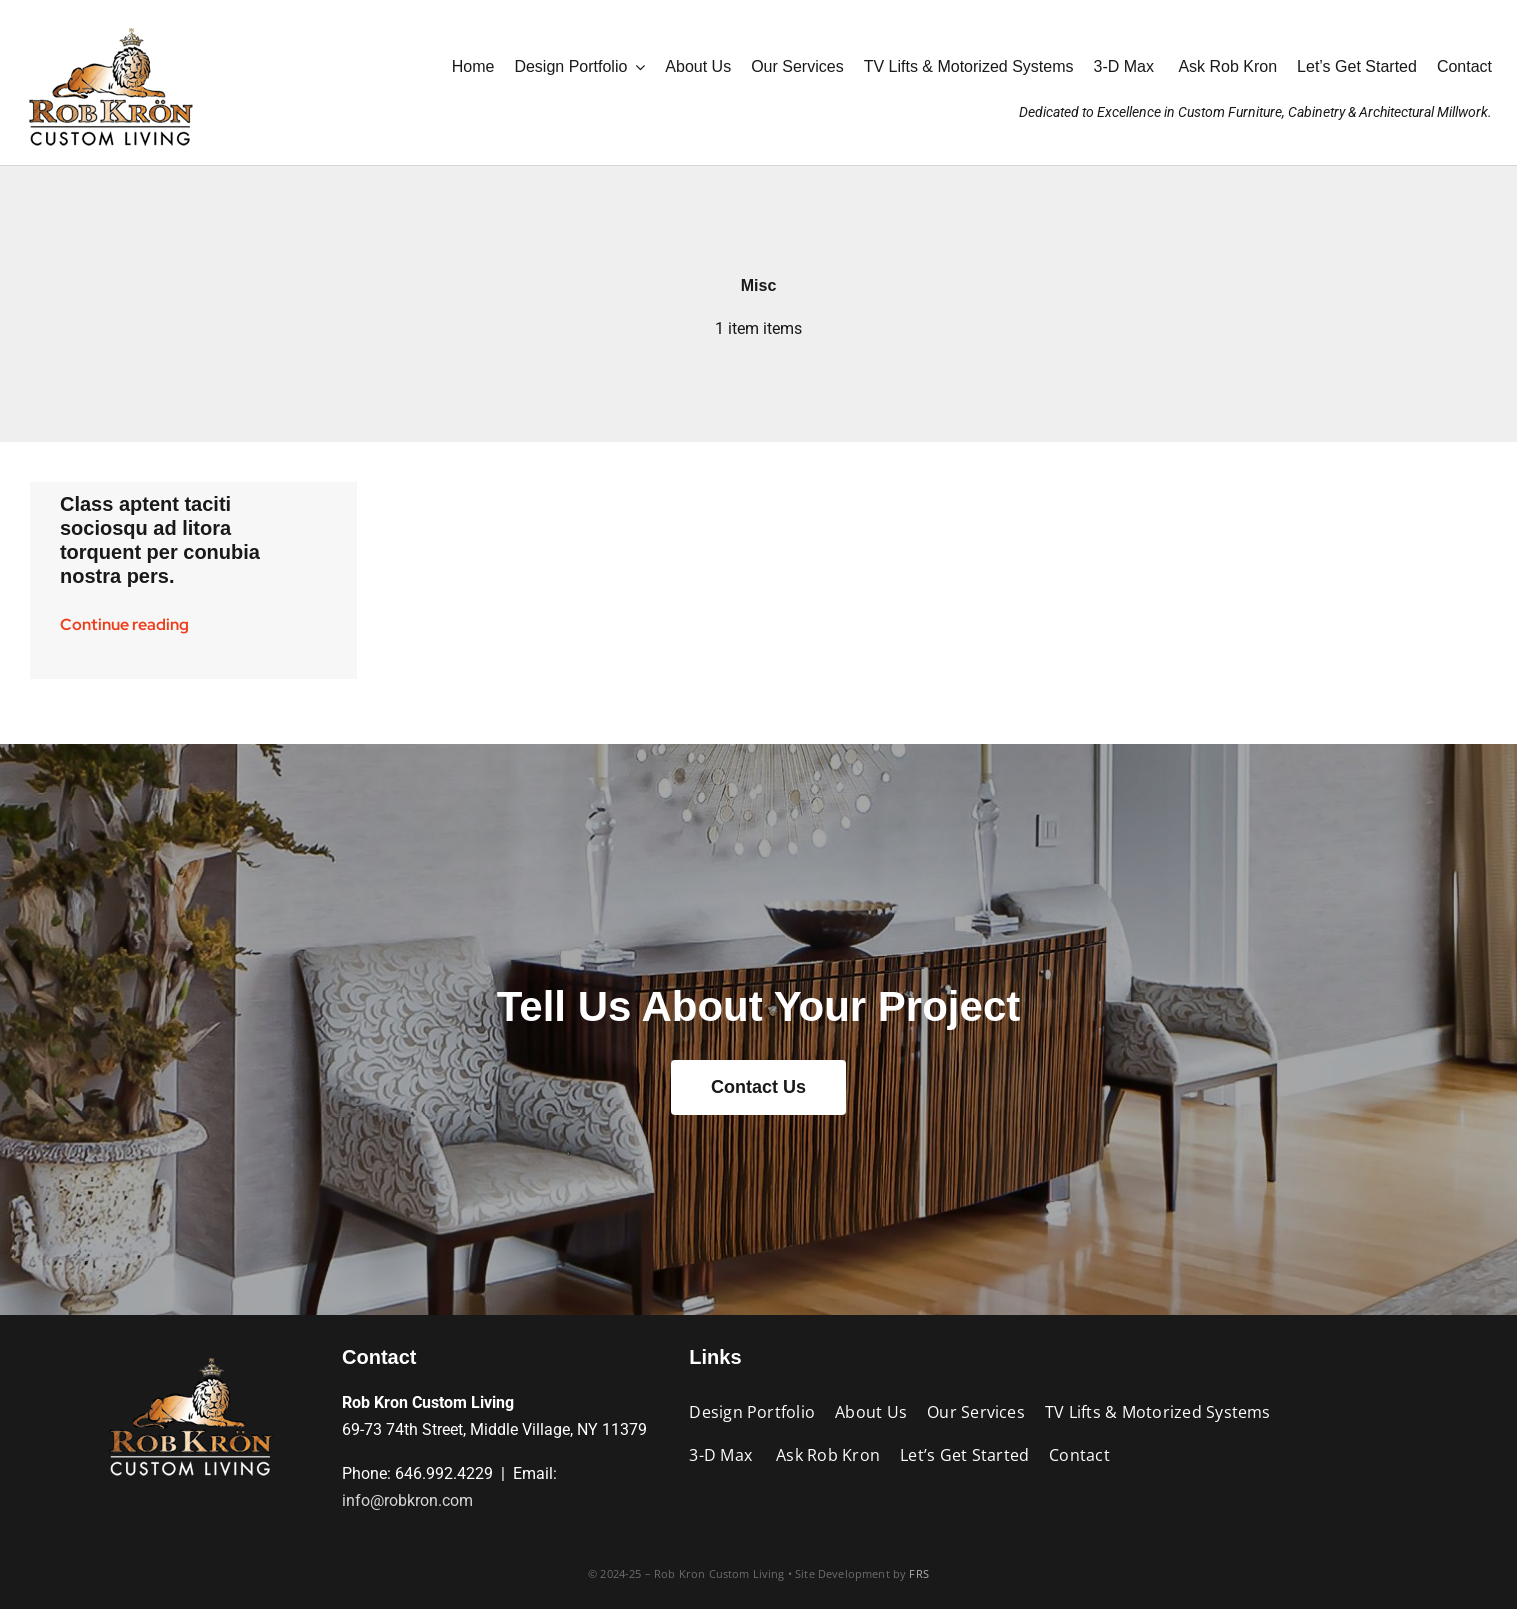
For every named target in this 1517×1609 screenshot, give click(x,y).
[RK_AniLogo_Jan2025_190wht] (110, 22)
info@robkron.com (407, 1500)
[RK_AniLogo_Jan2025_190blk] (190, 1352)
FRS (919, 1573)
